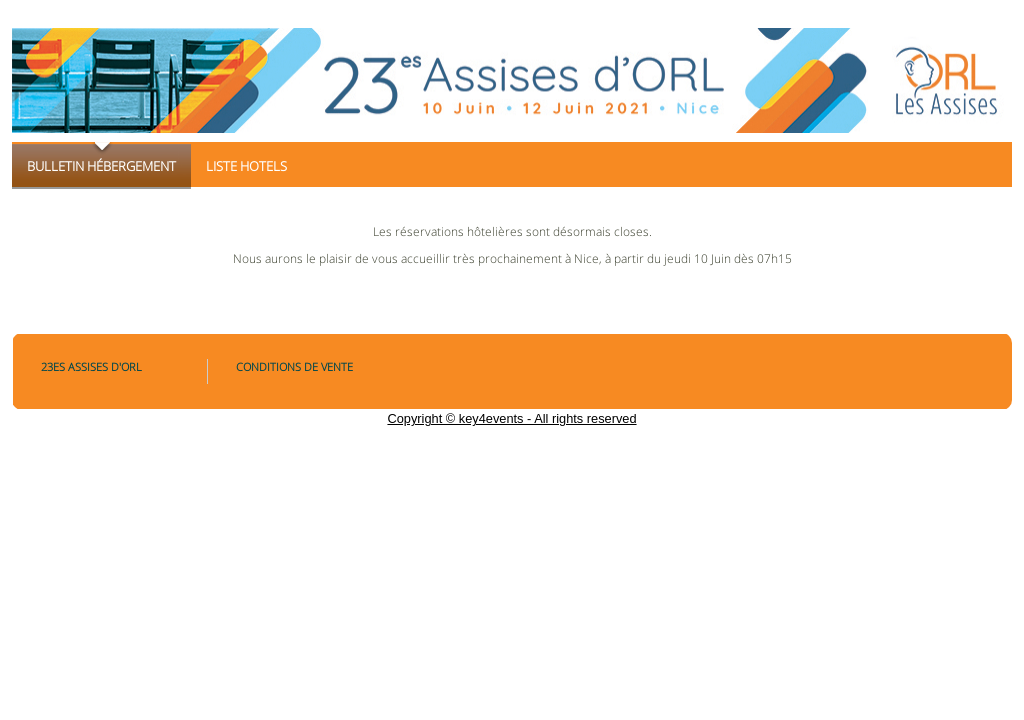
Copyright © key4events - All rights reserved (511, 418)
